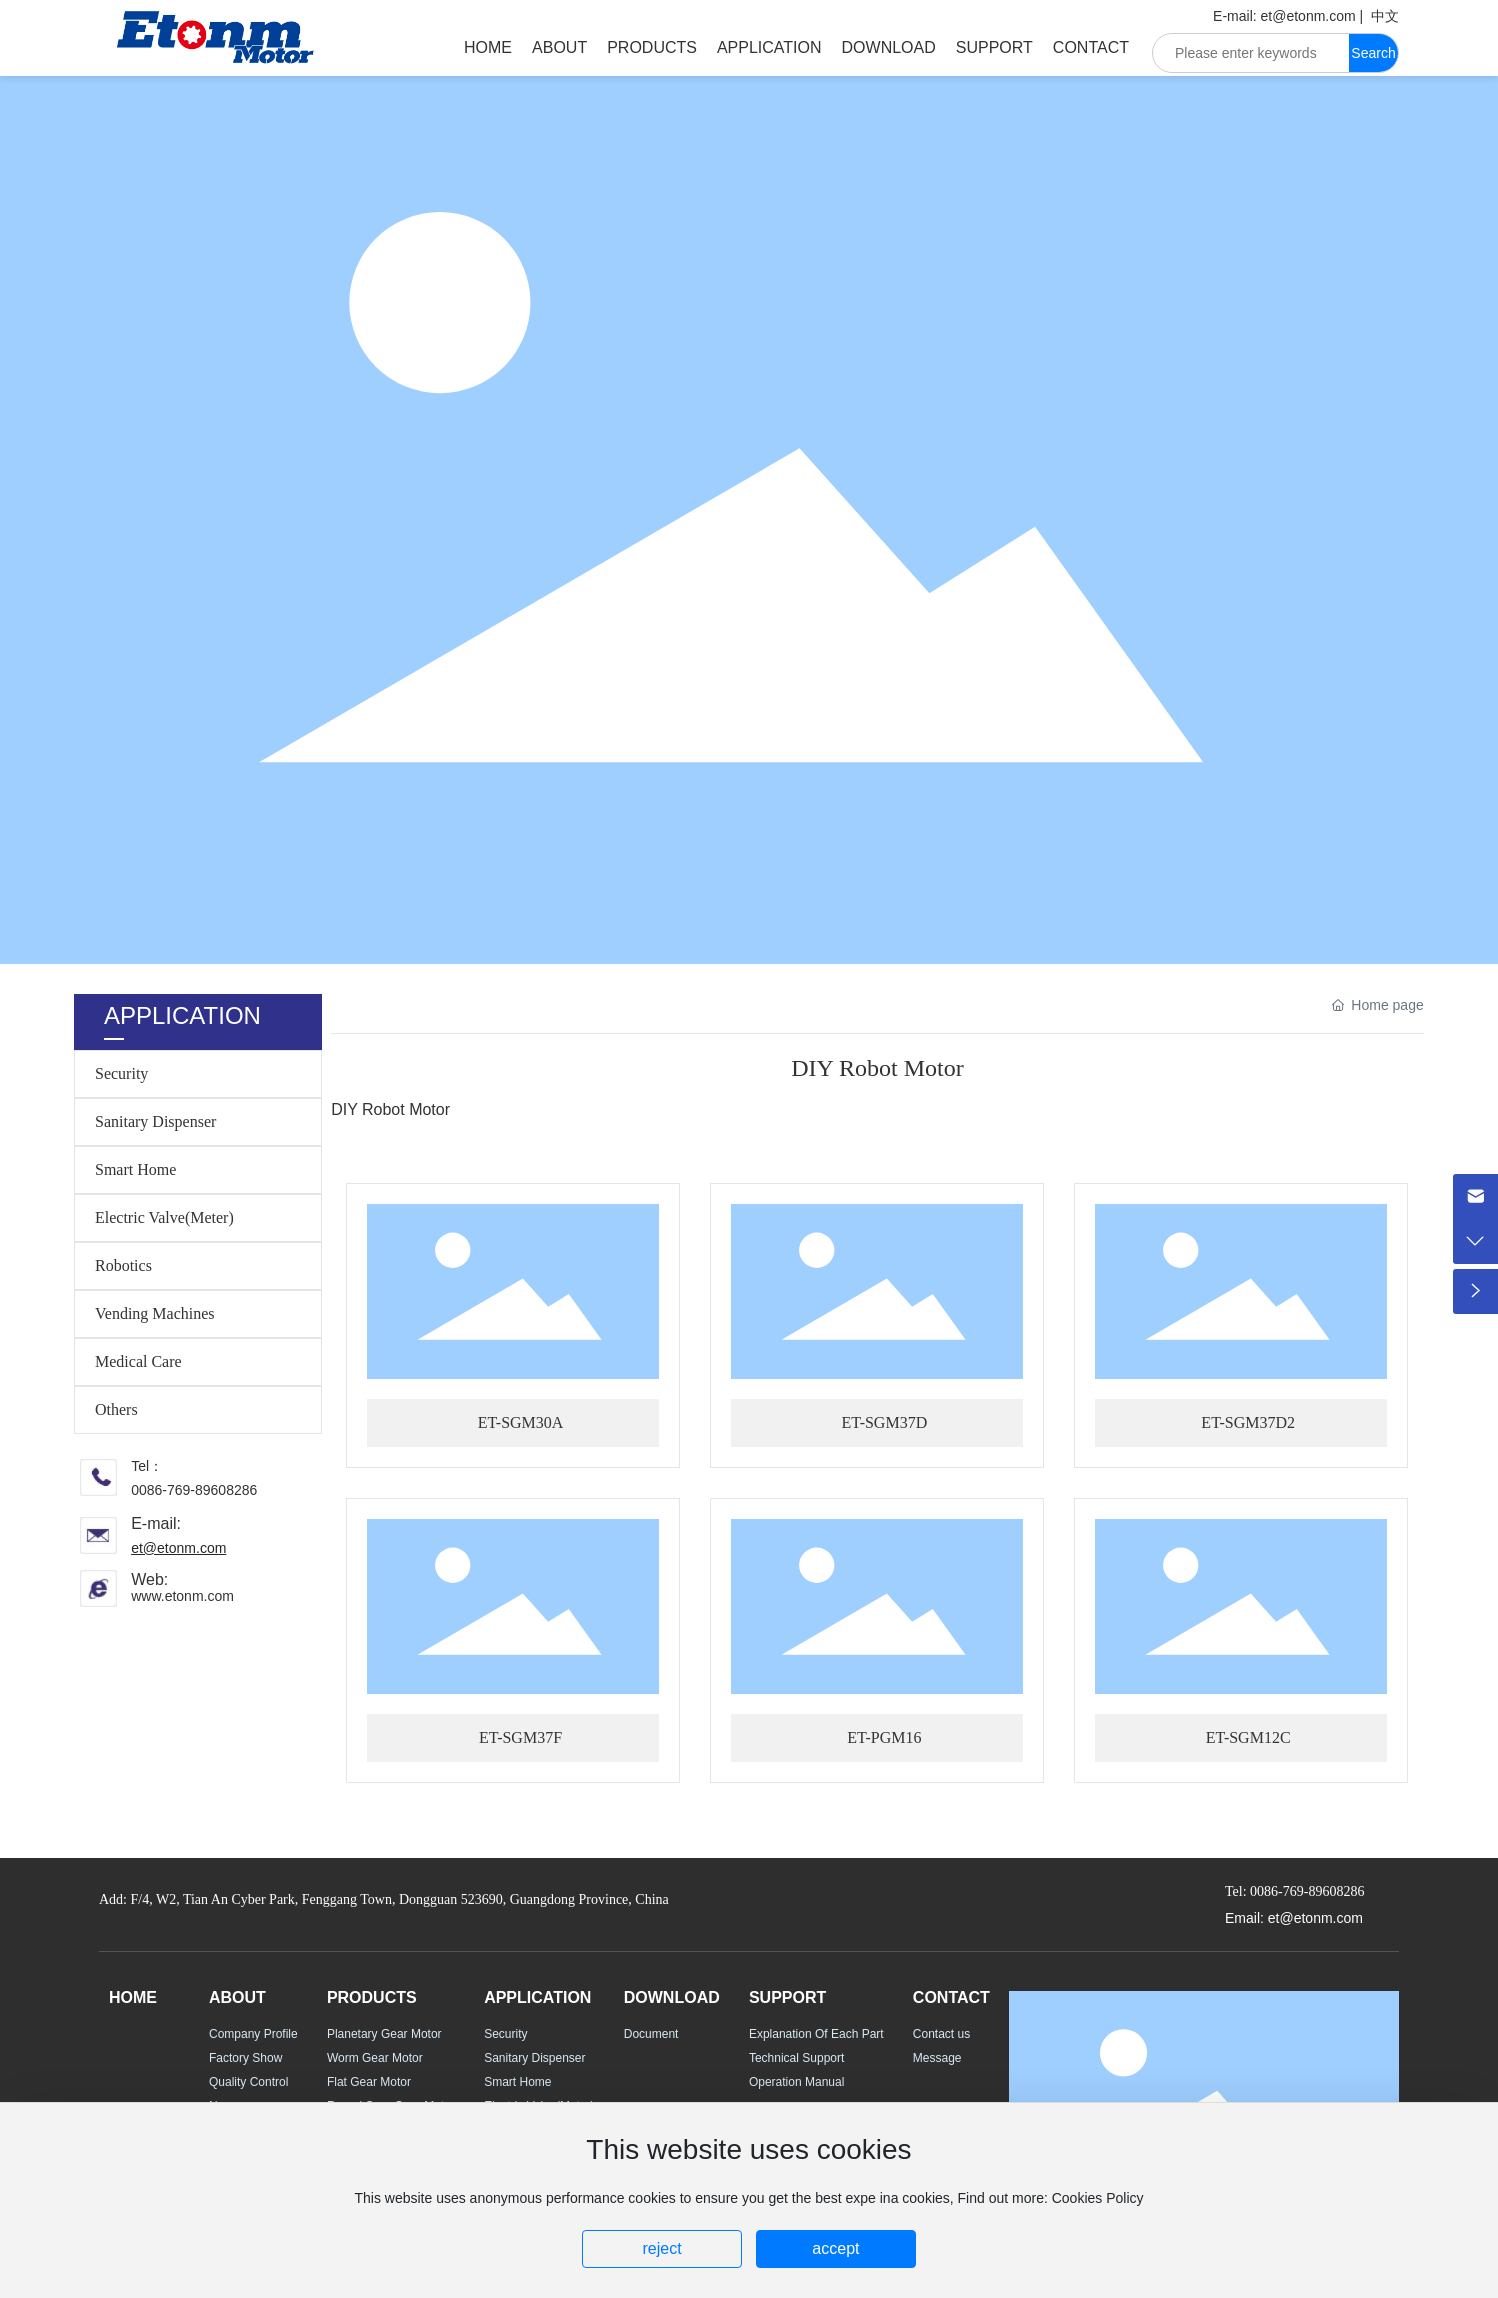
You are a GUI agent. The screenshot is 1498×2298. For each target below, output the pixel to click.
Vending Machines (155, 1313)
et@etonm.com (1308, 16)
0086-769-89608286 (194, 1490)
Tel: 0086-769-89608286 (1294, 1891)
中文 (1385, 16)
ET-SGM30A (521, 1422)
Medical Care (138, 1361)
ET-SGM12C (1248, 1737)
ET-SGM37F (520, 1737)
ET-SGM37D (885, 1422)
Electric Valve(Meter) (164, 1217)
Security (121, 1073)
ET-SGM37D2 (1248, 1422)
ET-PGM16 (884, 1737)
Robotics (123, 1265)
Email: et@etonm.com (1294, 1918)
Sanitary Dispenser (155, 1121)
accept (835, 2248)
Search (1373, 53)
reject (661, 2248)
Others (116, 1409)
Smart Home (135, 1169)
